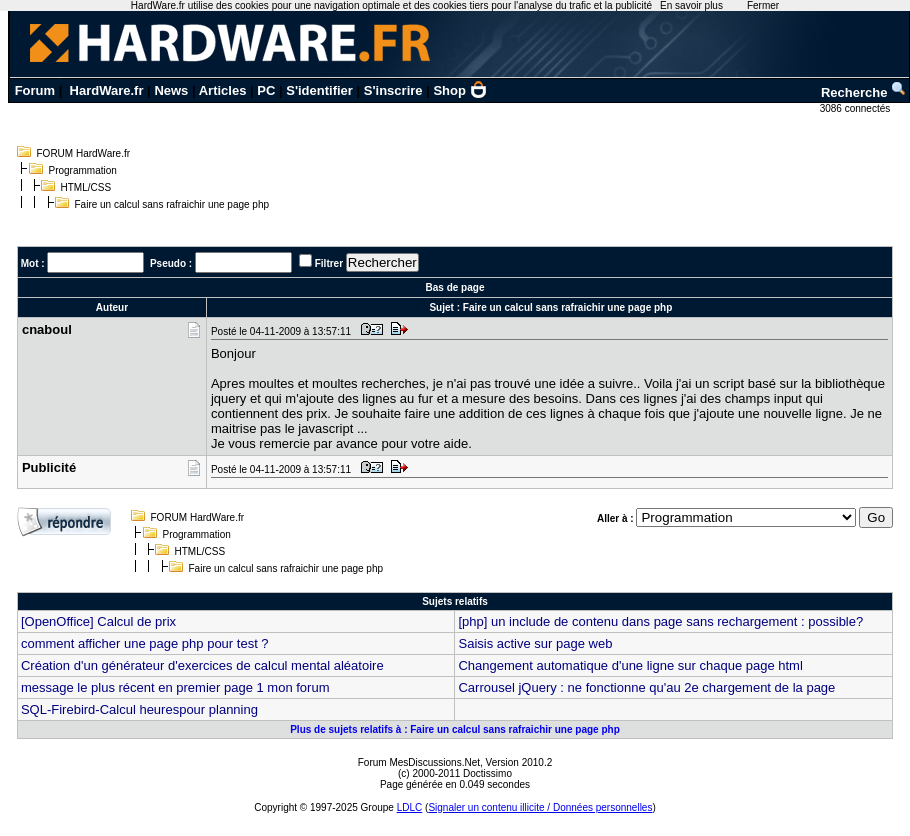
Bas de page (455, 287)
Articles (223, 90)
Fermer (763, 5)
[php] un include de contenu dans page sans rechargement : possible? (660, 621)
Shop (460, 90)
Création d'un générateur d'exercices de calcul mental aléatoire (202, 665)
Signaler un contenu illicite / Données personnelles (540, 807)
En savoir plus (691, 5)
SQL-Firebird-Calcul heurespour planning (139, 709)
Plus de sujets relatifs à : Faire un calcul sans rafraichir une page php (455, 729)
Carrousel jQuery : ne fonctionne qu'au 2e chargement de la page (646, 687)
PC (266, 90)
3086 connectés (856, 108)
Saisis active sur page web (535, 643)
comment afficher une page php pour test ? (145, 643)
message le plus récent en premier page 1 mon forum (175, 687)
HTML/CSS (86, 187)
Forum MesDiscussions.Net (419, 762)
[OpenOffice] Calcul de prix (98, 621)
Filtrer (329, 263)
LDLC (410, 807)
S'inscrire (393, 90)
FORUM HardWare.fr (84, 153)
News (171, 90)
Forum (35, 90)
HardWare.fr (107, 90)
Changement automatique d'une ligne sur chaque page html (630, 665)
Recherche (864, 92)
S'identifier (319, 90)
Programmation (83, 170)
